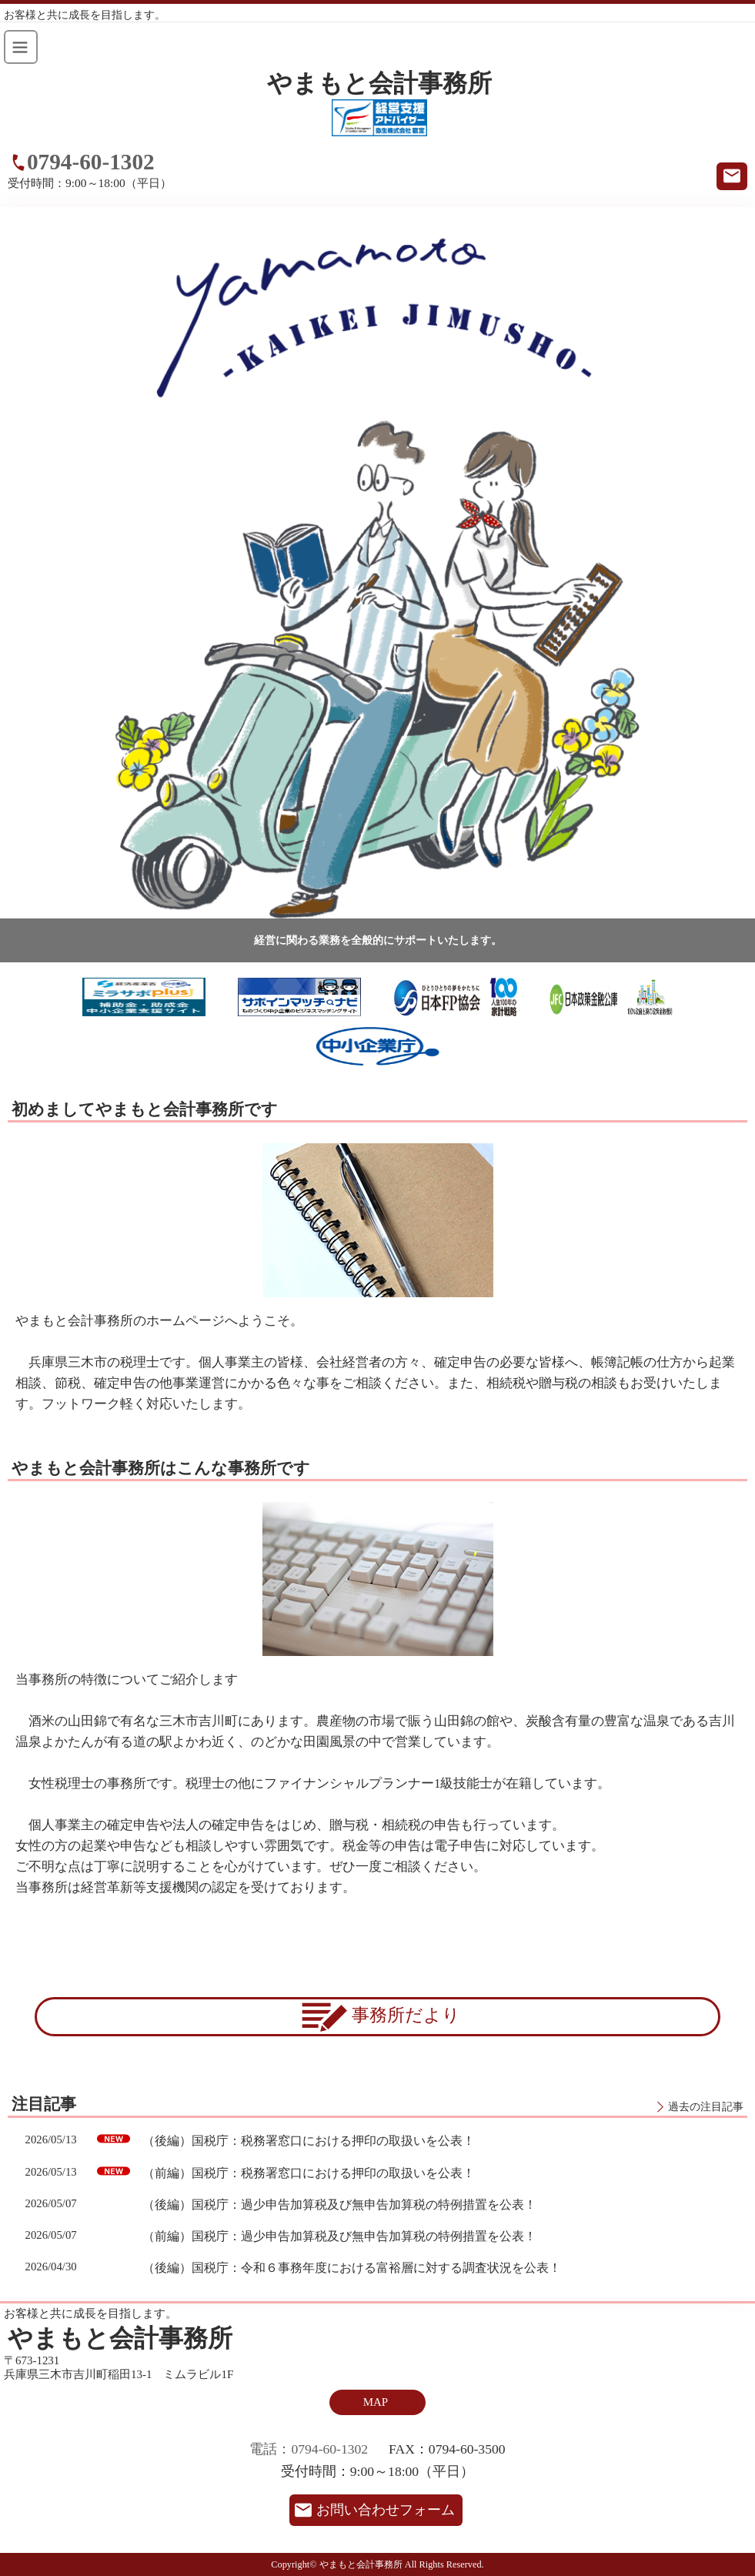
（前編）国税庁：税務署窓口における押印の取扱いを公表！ (308, 2173)
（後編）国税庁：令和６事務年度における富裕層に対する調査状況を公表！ (351, 2267)
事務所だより (377, 2016)
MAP (375, 2402)
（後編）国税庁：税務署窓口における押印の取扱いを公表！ (308, 2140)
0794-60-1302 (91, 161)
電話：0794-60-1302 (308, 2449)
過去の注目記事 (705, 2106)
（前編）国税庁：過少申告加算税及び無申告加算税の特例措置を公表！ (339, 2236)
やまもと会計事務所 (379, 83)
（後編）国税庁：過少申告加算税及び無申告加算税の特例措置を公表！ (339, 2204)
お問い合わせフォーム (385, 2509)
